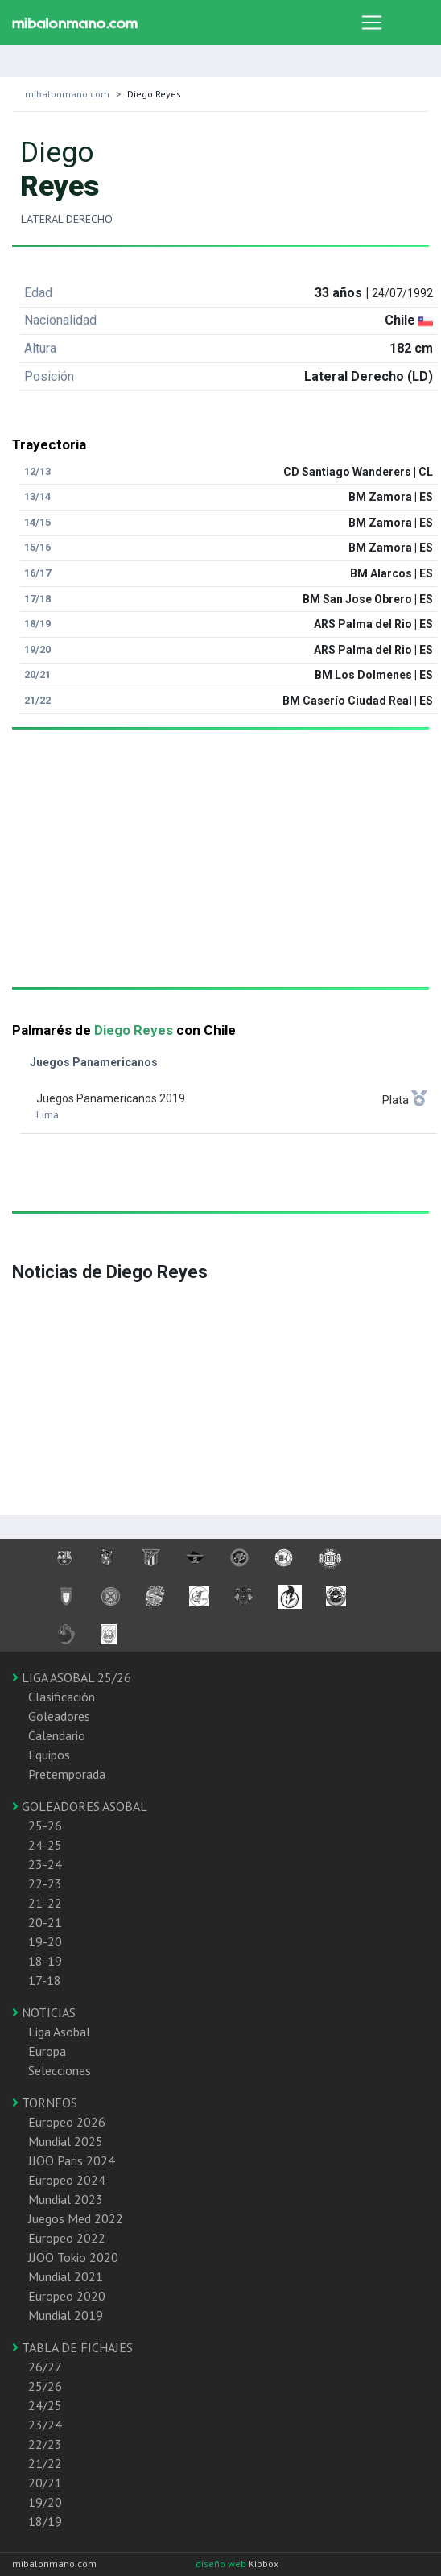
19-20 (45, 1941)
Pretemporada (66, 1774)
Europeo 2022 (66, 2238)
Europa (47, 2051)
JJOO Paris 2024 (71, 2160)
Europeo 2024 (66, 2180)
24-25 (45, 1845)
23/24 (45, 2425)
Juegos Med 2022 (75, 2218)
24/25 (45, 2405)
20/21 (45, 2483)
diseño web (222, 2563)
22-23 (45, 1883)
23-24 (45, 1864)
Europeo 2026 (66, 2122)
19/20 (45, 2502)
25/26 (45, 2386)
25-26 (45, 1825)
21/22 (45, 2463)
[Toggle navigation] (371, 22)
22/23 (45, 2444)
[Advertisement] (214, 874)
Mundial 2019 (65, 2315)
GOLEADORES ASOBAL (79, 1806)
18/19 (45, 2521)
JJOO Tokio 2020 (73, 2257)
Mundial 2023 (65, 2199)
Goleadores (59, 1716)
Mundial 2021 (65, 2276)
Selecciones (59, 2070)
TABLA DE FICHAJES (72, 2347)
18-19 (45, 1961)
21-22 (45, 1903)
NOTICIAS (44, 2012)
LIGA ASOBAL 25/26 (71, 1677)
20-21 (45, 1922)
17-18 (44, 1980)
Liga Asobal (59, 2032)
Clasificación (61, 1697)
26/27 (45, 2367)
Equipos (49, 1755)
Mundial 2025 (65, 2141)
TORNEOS (44, 2102)
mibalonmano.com (67, 94)
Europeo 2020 (66, 2296)
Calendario (56, 1735)
